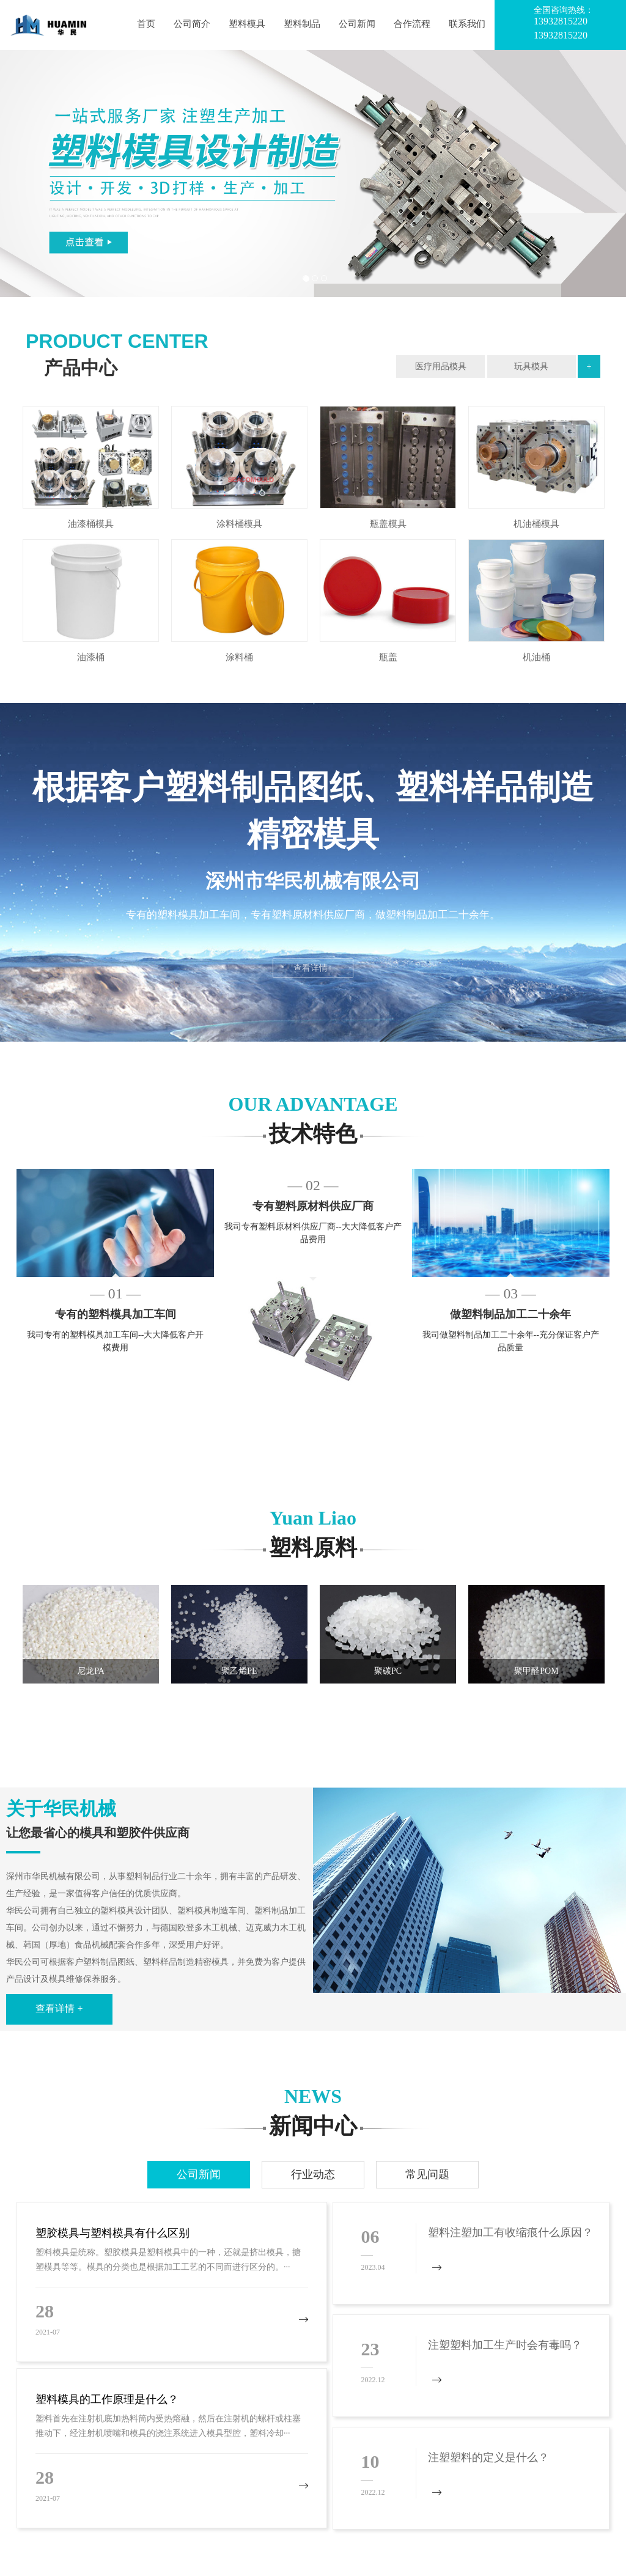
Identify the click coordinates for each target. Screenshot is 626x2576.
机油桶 (536, 657)
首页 (146, 24)
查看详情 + (59, 2008)
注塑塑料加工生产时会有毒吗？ (505, 2345)
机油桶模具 (536, 524)
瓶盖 (388, 657)
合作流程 (412, 24)
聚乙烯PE (239, 1671)
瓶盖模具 (388, 524)
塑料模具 (247, 24)
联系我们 (467, 24)
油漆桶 (91, 657)
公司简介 (192, 24)
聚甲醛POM (536, 1671)
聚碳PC (388, 1671)
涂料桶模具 (239, 524)
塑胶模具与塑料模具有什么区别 (112, 2233)
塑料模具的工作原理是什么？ (107, 2399)
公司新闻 (357, 24)
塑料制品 (302, 24)
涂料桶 (239, 657)
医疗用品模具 (440, 366)
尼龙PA (91, 1671)
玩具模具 (531, 366)
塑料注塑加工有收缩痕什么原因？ (510, 2232)
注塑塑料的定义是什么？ (488, 2457)
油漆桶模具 (91, 524)
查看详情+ (313, 968)
